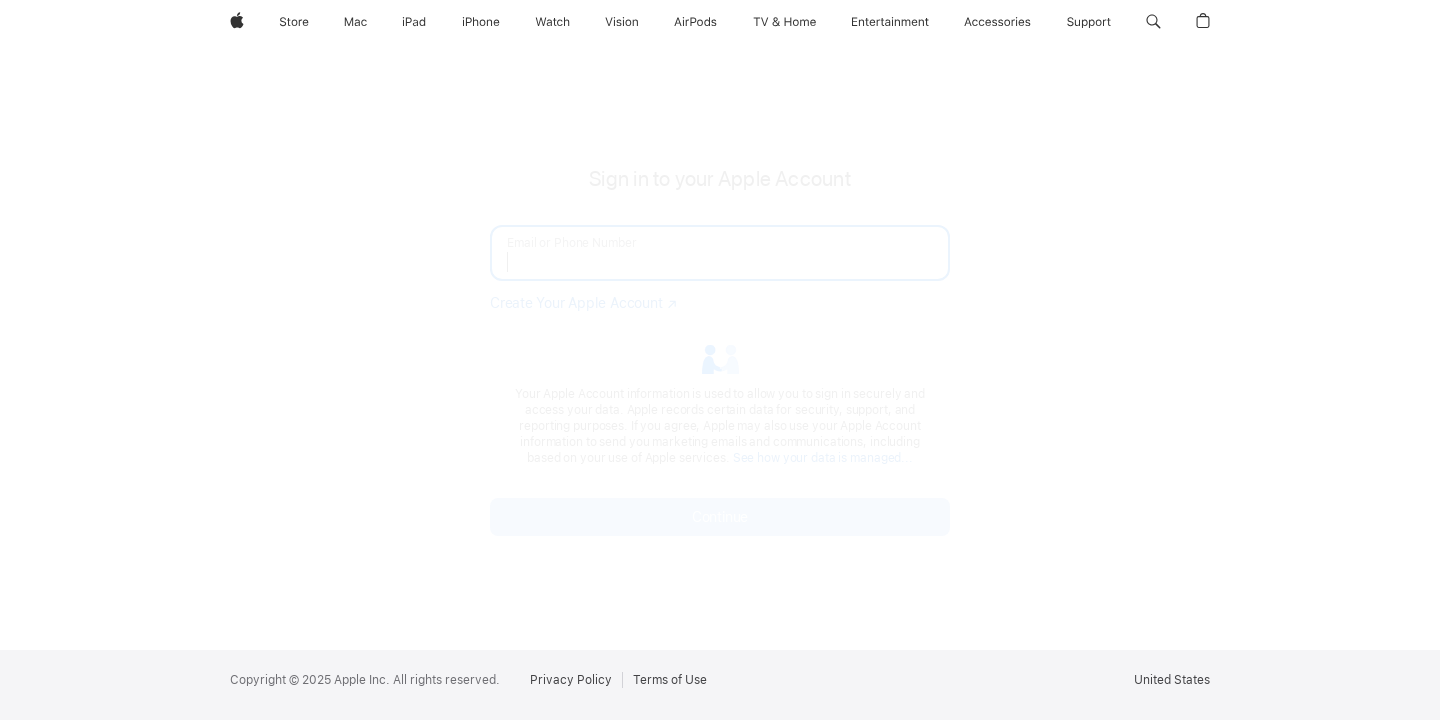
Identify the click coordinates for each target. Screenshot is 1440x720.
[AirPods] (695, 22)
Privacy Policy (571, 680)
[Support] (1089, 22)
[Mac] (355, 22)
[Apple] (237, 22)
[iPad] (414, 22)
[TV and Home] (784, 22)
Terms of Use (670, 680)
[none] (720, 350)
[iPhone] (481, 22)
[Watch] (552, 22)
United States (1172, 680)
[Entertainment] (890, 22)
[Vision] (622, 22)
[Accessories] (997, 22)
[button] (1153, 22)
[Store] (294, 22)
